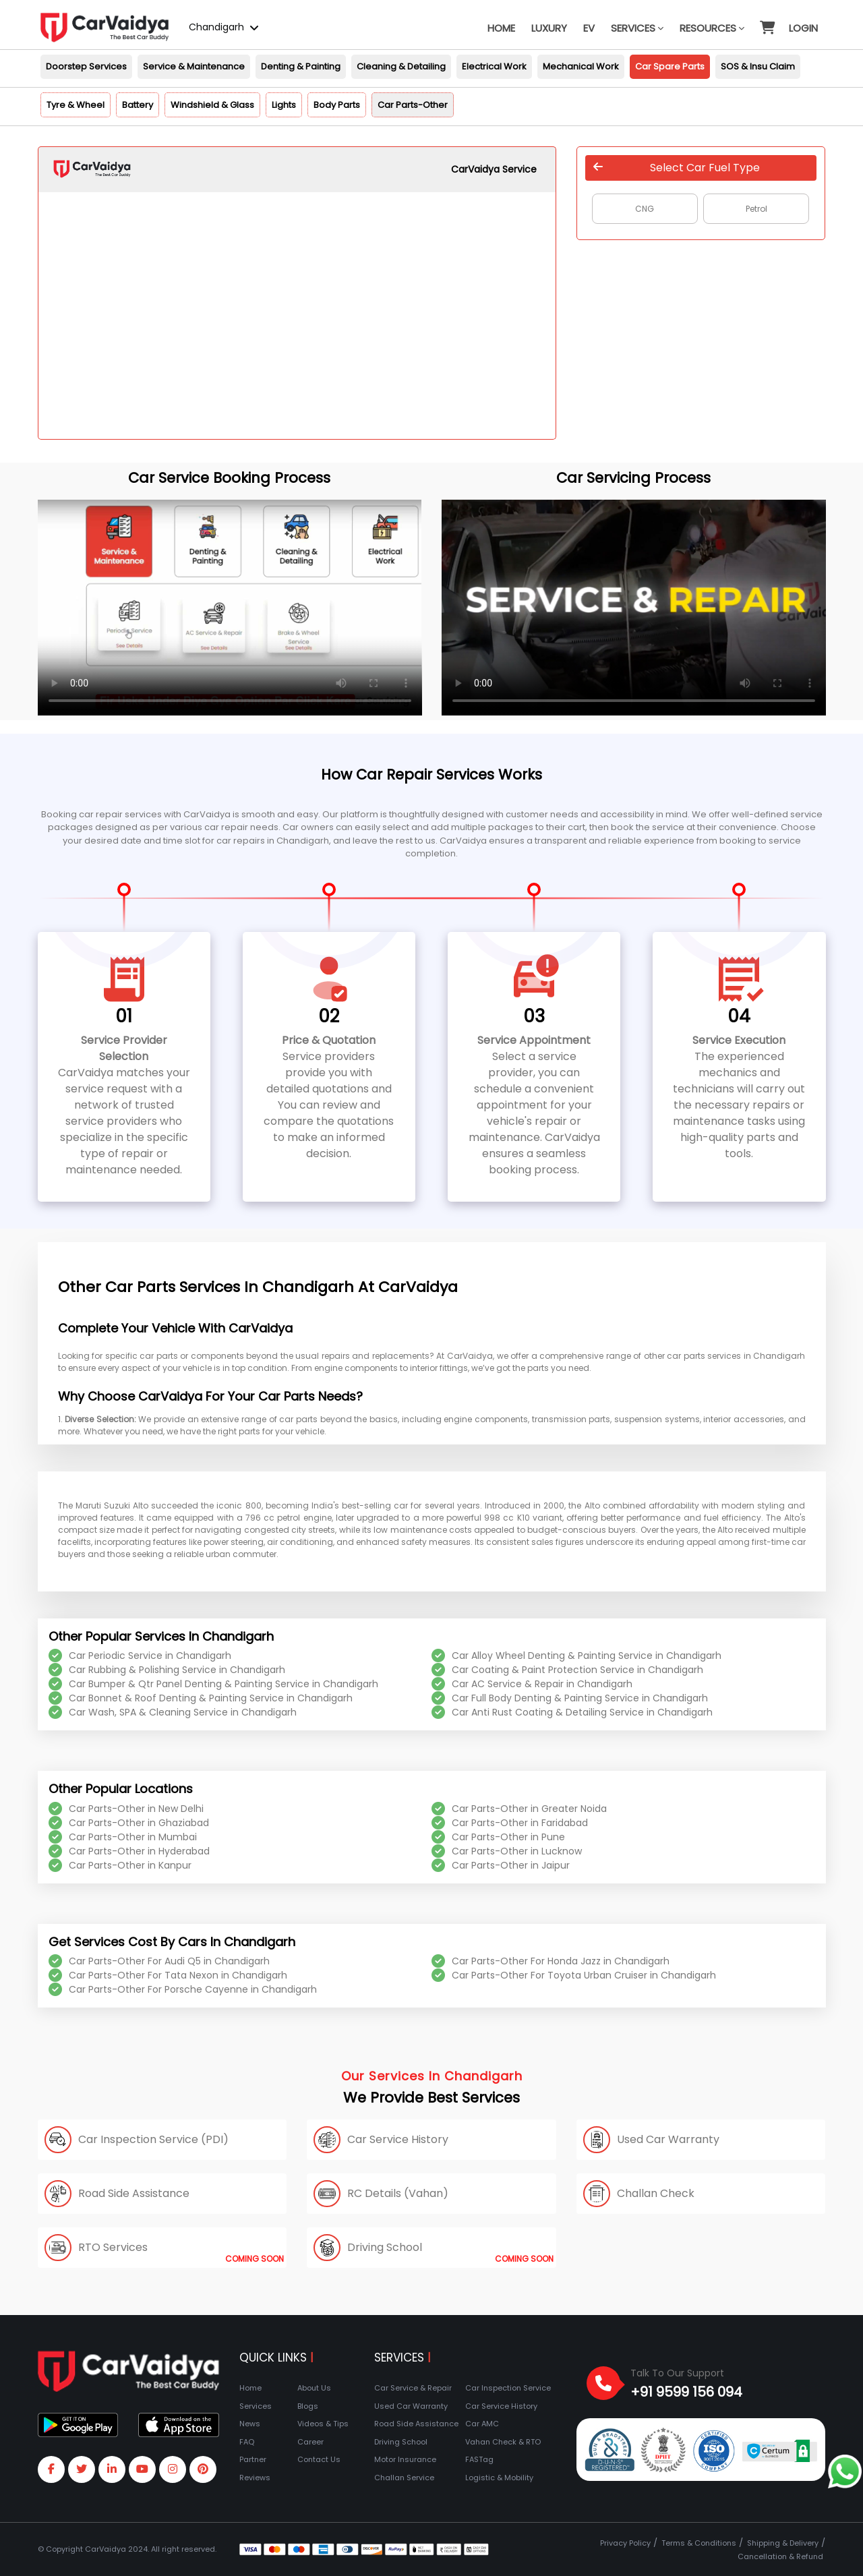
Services (637, 28)
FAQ (246, 2441)
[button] (766, 21)
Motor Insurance (405, 2459)
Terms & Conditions (698, 2543)
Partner (252, 2459)
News (249, 2423)
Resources (712, 28)
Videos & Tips (323, 2423)
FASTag (479, 2459)
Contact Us (318, 2459)
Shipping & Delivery (783, 2543)
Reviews (254, 2477)
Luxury (549, 28)
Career (310, 2441)
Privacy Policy (625, 2543)
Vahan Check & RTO (503, 2441)
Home (501, 28)
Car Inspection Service (508, 2387)
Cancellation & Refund (780, 2556)
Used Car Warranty (411, 2406)
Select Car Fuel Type (676, 167)
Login (803, 28)
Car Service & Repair (413, 2387)
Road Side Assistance (416, 2423)
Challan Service (404, 2477)
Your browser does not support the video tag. (230, 607)
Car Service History (501, 2406)
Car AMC (482, 2423)
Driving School (400, 2441)
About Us (314, 2387)
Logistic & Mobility (499, 2477)
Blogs (307, 2406)
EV (589, 28)
